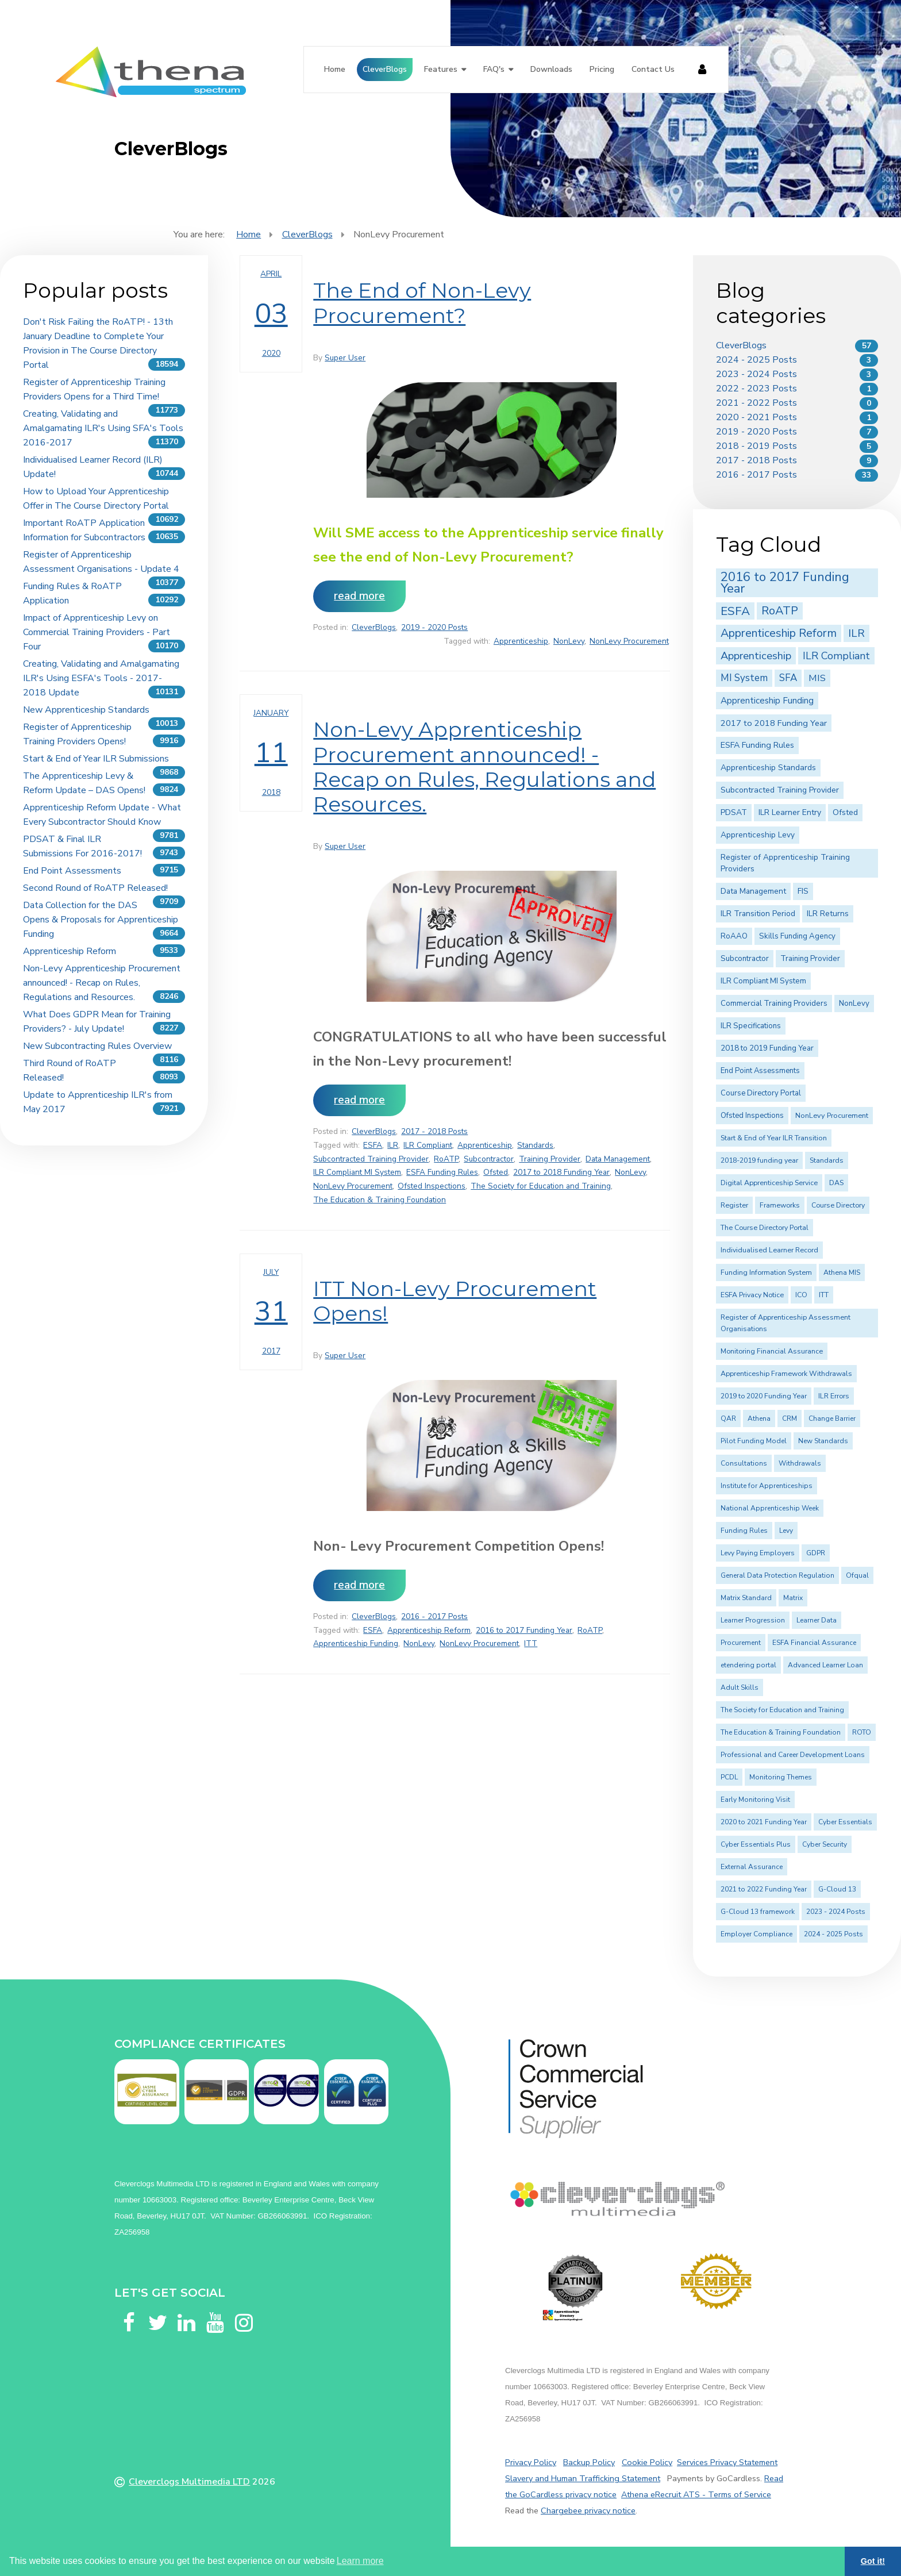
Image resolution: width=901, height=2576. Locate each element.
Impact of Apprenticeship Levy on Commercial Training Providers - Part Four (96, 632)
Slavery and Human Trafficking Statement (582, 2478)
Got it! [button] (873, 2561)
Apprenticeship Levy (758, 834)
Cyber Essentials (845, 1822)
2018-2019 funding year (759, 1160)
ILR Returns (828, 913)
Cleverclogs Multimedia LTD (189, 2481)
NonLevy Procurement (629, 641)
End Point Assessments (72, 870)
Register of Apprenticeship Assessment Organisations (785, 1323)
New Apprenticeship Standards (86, 709)
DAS (836, 1182)
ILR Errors (833, 1396)
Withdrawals (800, 1463)
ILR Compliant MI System (357, 1172)
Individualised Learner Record (769, 1250)
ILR (392, 1145)
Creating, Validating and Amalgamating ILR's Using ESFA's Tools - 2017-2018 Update (101, 678)
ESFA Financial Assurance (814, 1642)
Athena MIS (841, 1272)
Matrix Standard (746, 1597)
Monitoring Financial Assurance (772, 1351)
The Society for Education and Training (541, 1186)
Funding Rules (744, 1530)
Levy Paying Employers (758, 1553)
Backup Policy (589, 2462)
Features (440, 69)
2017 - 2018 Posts (434, 1131)
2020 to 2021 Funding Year (764, 1822)
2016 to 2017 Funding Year (524, 1630)
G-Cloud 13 (837, 1889)
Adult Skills (739, 1687)
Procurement (741, 1642)
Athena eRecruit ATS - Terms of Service (696, 2494)
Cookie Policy (647, 2462)
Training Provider (549, 1159)
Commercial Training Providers (774, 1003)
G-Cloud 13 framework (758, 1911)
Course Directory (838, 1205)
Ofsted (495, 1172)
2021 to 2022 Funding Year (764, 1889)
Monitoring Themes (780, 1777)
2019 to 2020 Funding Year (764, 1396)
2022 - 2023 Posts (756, 388)
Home (334, 69)
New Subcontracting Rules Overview (97, 1046)
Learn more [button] (360, 2561)
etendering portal (748, 1665)
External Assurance (752, 1866)
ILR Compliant (427, 1145)
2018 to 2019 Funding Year (767, 1048)
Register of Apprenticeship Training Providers (785, 863)
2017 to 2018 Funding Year (561, 1172)
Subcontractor (489, 1159)
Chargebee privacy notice (588, 2510)
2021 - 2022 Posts (756, 403)
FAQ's (494, 69)
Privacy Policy (530, 2462)
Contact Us (653, 69)
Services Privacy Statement (727, 2462)
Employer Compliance (756, 1934)
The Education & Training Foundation (379, 1199)
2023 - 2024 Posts (756, 374)
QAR (728, 1418)
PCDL (729, 1777)
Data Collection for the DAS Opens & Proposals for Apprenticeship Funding (100, 919)
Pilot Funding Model (754, 1440)
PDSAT (734, 812)
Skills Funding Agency (797, 936)
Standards (535, 1145)
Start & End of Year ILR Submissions (96, 758)
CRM (789, 1418)
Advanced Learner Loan (825, 1665)
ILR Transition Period (758, 913)
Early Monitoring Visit (755, 1799)
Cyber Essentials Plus (756, 1844)
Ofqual (857, 1575)
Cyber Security (824, 1844)
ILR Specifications (751, 1026)
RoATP (446, 1159)
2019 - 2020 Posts (434, 627)
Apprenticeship (521, 641)
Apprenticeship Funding (355, 1643)
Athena (759, 1418)
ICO (801, 1294)
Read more (359, 596)
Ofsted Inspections (431, 1186)
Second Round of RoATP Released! (95, 888)
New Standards (823, 1440)
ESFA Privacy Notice (752, 1294)
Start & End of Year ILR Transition (774, 1138)
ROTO (861, 1732)
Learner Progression (753, 1620)
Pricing (602, 69)
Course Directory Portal (761, 1093)
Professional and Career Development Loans (793, 1754)
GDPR (815, 1553)
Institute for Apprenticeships (767, 1485)
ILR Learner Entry (789, 812)
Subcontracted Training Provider (371, 1159)
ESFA (372, 1145)
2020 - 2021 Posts (756, 417)
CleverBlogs (385, 69)
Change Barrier (832, 1418)
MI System (744, 678)
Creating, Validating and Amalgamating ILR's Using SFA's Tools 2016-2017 (103, 428)
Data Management (618, 1159)
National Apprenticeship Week (770, 1508)
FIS (803, 891)
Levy (786, 1530)
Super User (345, 357)
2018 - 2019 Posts (756, 446)
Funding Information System (766, 1272)
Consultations (744, 1463)
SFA (788, 678)
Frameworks (780, 1205)
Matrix (793, 1597)
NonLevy (568, 641)
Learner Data (816, 1620)
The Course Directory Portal (764, 1227)
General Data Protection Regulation (777, 1575)
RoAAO (734, 936)
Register (734, 1205)
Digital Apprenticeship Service (769, 1182)
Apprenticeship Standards (768, 767)
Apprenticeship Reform (69, 951)
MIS (817, 678)
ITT (530, 1643)
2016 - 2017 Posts (434, 1616)
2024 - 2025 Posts (756, 359)
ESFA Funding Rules (442, 1172)
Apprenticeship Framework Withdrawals (786, 1373)
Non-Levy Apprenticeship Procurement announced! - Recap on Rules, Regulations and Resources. (101, 983)
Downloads (551, 69)
